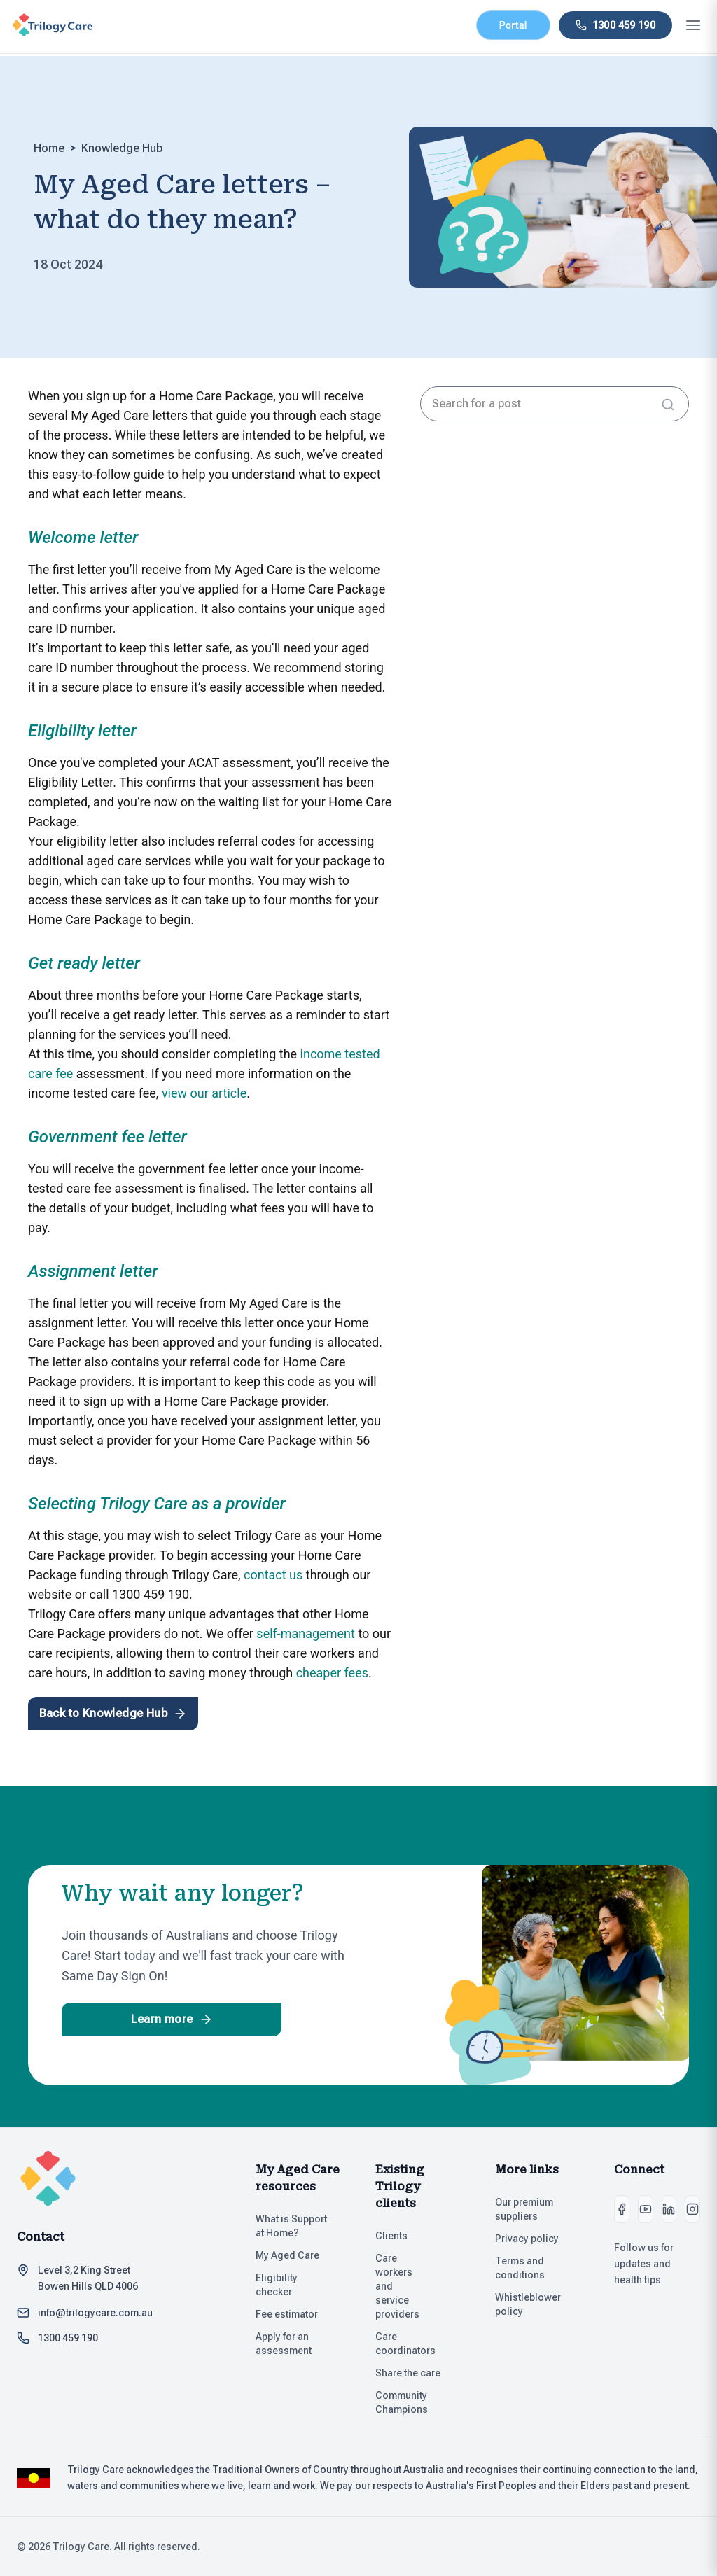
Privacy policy (533, 2238)
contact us (273, 1574)
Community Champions (407, 2402)
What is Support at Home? (299, 2226)
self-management (305, 1633)
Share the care (414, 2373)
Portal (513, 25)
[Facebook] (621, 2209)
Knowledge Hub (121, 148)
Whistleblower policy (538, 2304)
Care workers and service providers (407, 2286)
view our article (204, 1093)
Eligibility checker (299, 2284)
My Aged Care (294, 2255)
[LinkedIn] (669, 2209)
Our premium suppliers (538, 2209)
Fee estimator (293, 2314)
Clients (397, 2235)
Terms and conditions (538, 2268)
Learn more (174, 2019)
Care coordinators (418, 2343)
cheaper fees (332, 1672)
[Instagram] (692, 2209)
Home (49, 148)
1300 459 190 (68, 2338)
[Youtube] (645, 2209)
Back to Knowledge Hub (112, 1714)
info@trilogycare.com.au (95, 2312)
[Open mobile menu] (693, 25)
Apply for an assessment (290, 2343)
